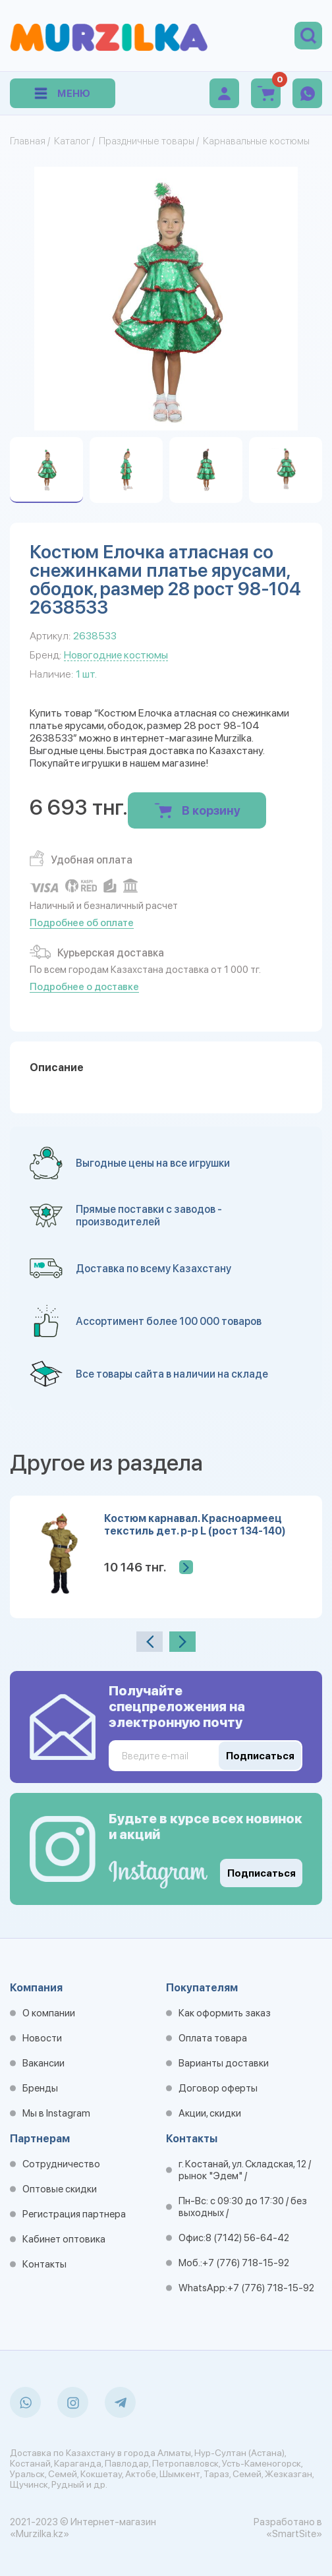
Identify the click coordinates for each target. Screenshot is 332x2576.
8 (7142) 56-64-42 (247, 2238)
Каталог (72, 141)
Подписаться (261, 1873)
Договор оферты (218, 2088)
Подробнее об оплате (82, 923)
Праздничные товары (146, 141)
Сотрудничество (61, 2164)
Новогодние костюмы (116, 655)
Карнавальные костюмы (256, 141)
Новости (42, 2038)
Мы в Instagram (56, 2113)
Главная (27, 141)
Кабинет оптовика (63, 2239)
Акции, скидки (210, 2113)
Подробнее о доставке (84, 987)
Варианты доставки (224, 2063)
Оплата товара (213, 2038)
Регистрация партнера (74, 2214)
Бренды (40, 2088)
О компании (48, 2013)
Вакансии (43, 2063)
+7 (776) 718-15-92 (245, 2263)
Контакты (44, 2264)
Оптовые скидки (59, 2189)
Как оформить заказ (225, 2013)
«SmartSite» (294, 2534)
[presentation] (149, 1641)
